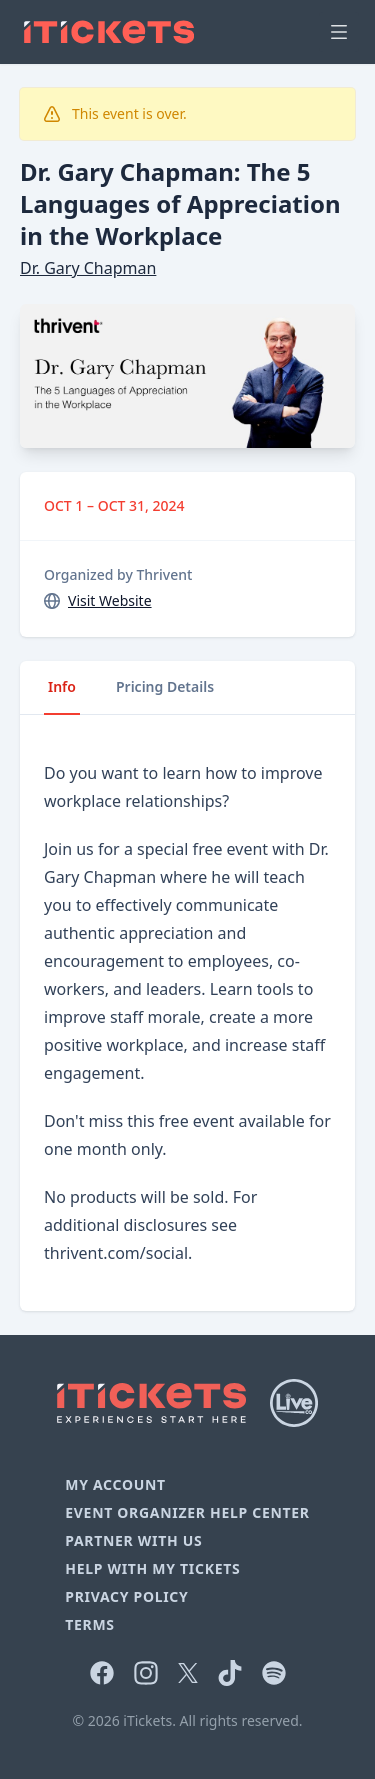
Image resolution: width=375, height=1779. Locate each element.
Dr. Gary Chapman (88, 268)
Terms (90, 1624)
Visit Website (110, 600)
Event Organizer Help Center (187, 1512)
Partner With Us (133, 1540)
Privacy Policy (126, 1596)
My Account (115, 1484)
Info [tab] (62, 686)
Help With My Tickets (152, 1568)
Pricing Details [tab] (165, 686)
